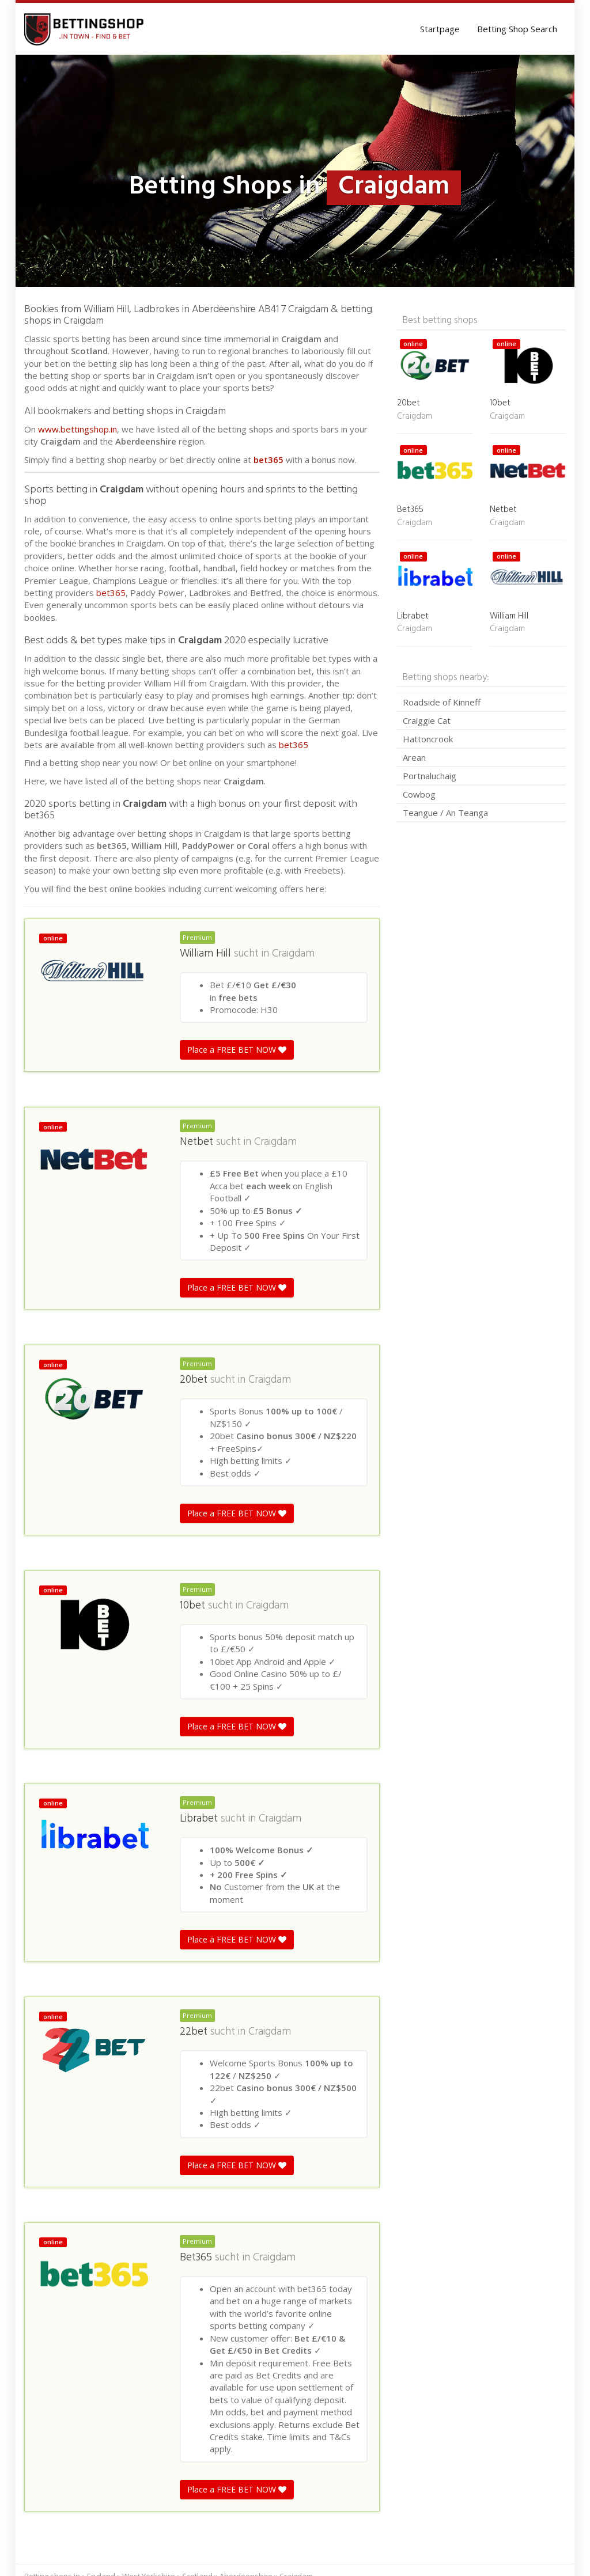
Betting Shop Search (517, 29)
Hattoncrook (428, 739)
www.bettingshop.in (77, 429)
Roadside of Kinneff (442, 702)
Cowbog (419, 794)
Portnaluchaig (429, 775)
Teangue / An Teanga (445, 812)
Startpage (440, 29)
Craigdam (293, 954)
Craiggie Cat (427, 720)
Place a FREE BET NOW (236, 1049)
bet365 (268, 459)
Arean (414, 757)
